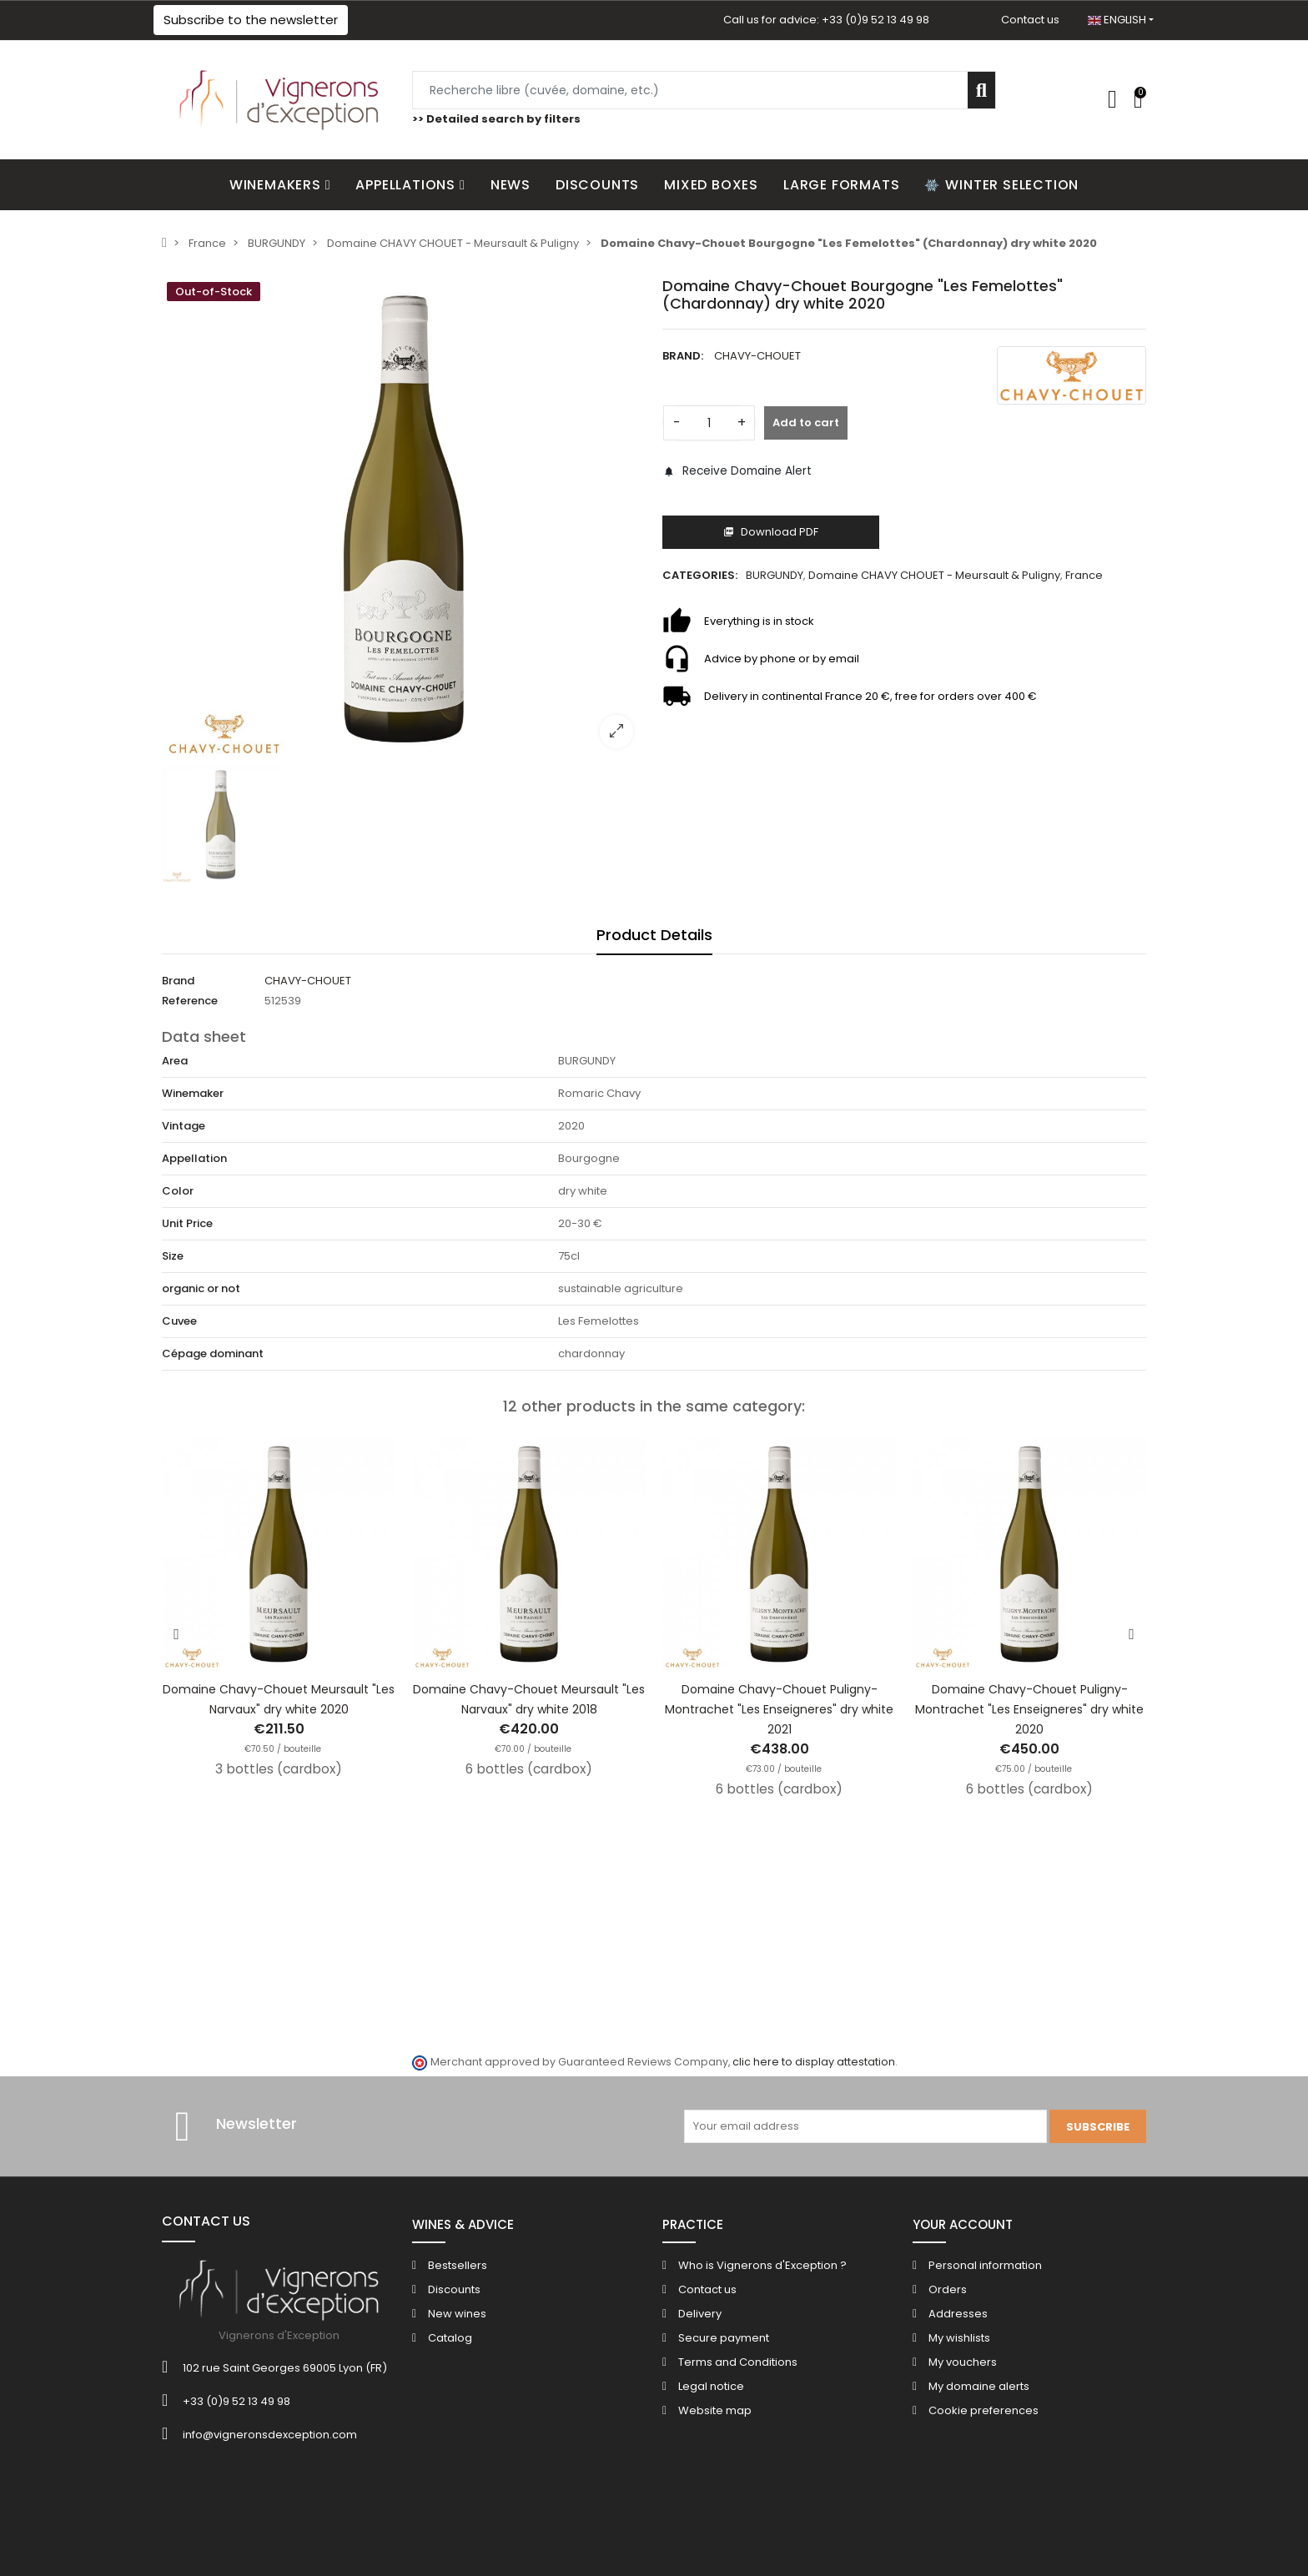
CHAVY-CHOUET (757, 356)
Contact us (1030, 20)
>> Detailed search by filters (496, 119)
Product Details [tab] (654, 934)
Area (175, 1061)
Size (173, 1256)
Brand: (682, 356)
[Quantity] (709, 423)
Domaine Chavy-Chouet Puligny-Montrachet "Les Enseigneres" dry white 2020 (1029, 1709)
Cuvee (179, 1321)
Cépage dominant (213, 1353)
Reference (190, 1001)
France (1084, 575)
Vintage (183, 1126)
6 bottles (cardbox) (528, 1769)
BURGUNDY (774, 575)
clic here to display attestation (813, 2062)
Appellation (194, 1158)
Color (178, 1191)
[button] (250, 20)
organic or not (201, 1288)
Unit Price (187, 1223)
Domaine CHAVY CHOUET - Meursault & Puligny (934, 575)
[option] (404, 519)
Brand (178, 981)
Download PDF (770, 532)
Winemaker (193, 1093)
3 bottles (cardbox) (278, 1769)
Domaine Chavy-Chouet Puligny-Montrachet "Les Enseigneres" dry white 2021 (779, 1709)
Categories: (699, 575)
